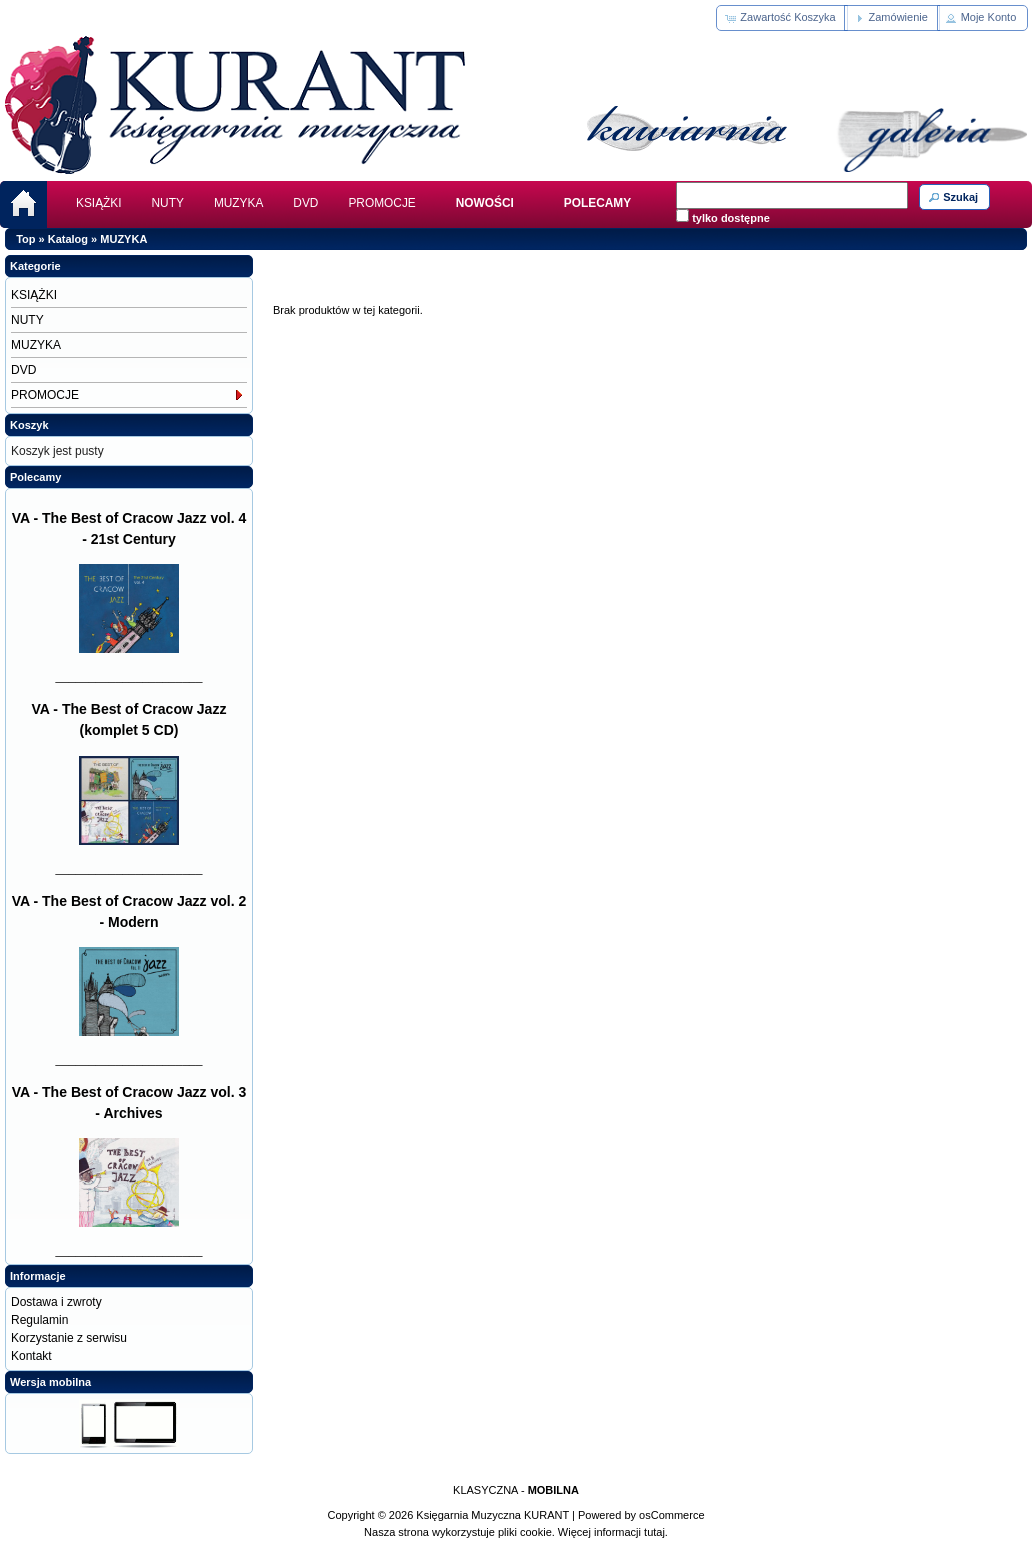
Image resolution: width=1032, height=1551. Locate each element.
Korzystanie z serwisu (69, 1338)
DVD (305, 203)
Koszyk (29, 425)
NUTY (168, 203)
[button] (781, 18)
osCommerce (671, 1515)
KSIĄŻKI (99, 203)
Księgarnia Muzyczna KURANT (492, 1515)
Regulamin (39, 1320)
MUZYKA (238, 203)
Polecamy (35, 477)
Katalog (68, 239)
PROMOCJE (381, 203)
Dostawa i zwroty (56, 1302)
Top (25, 239)
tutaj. (654, 1532)
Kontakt (31, 1356)
